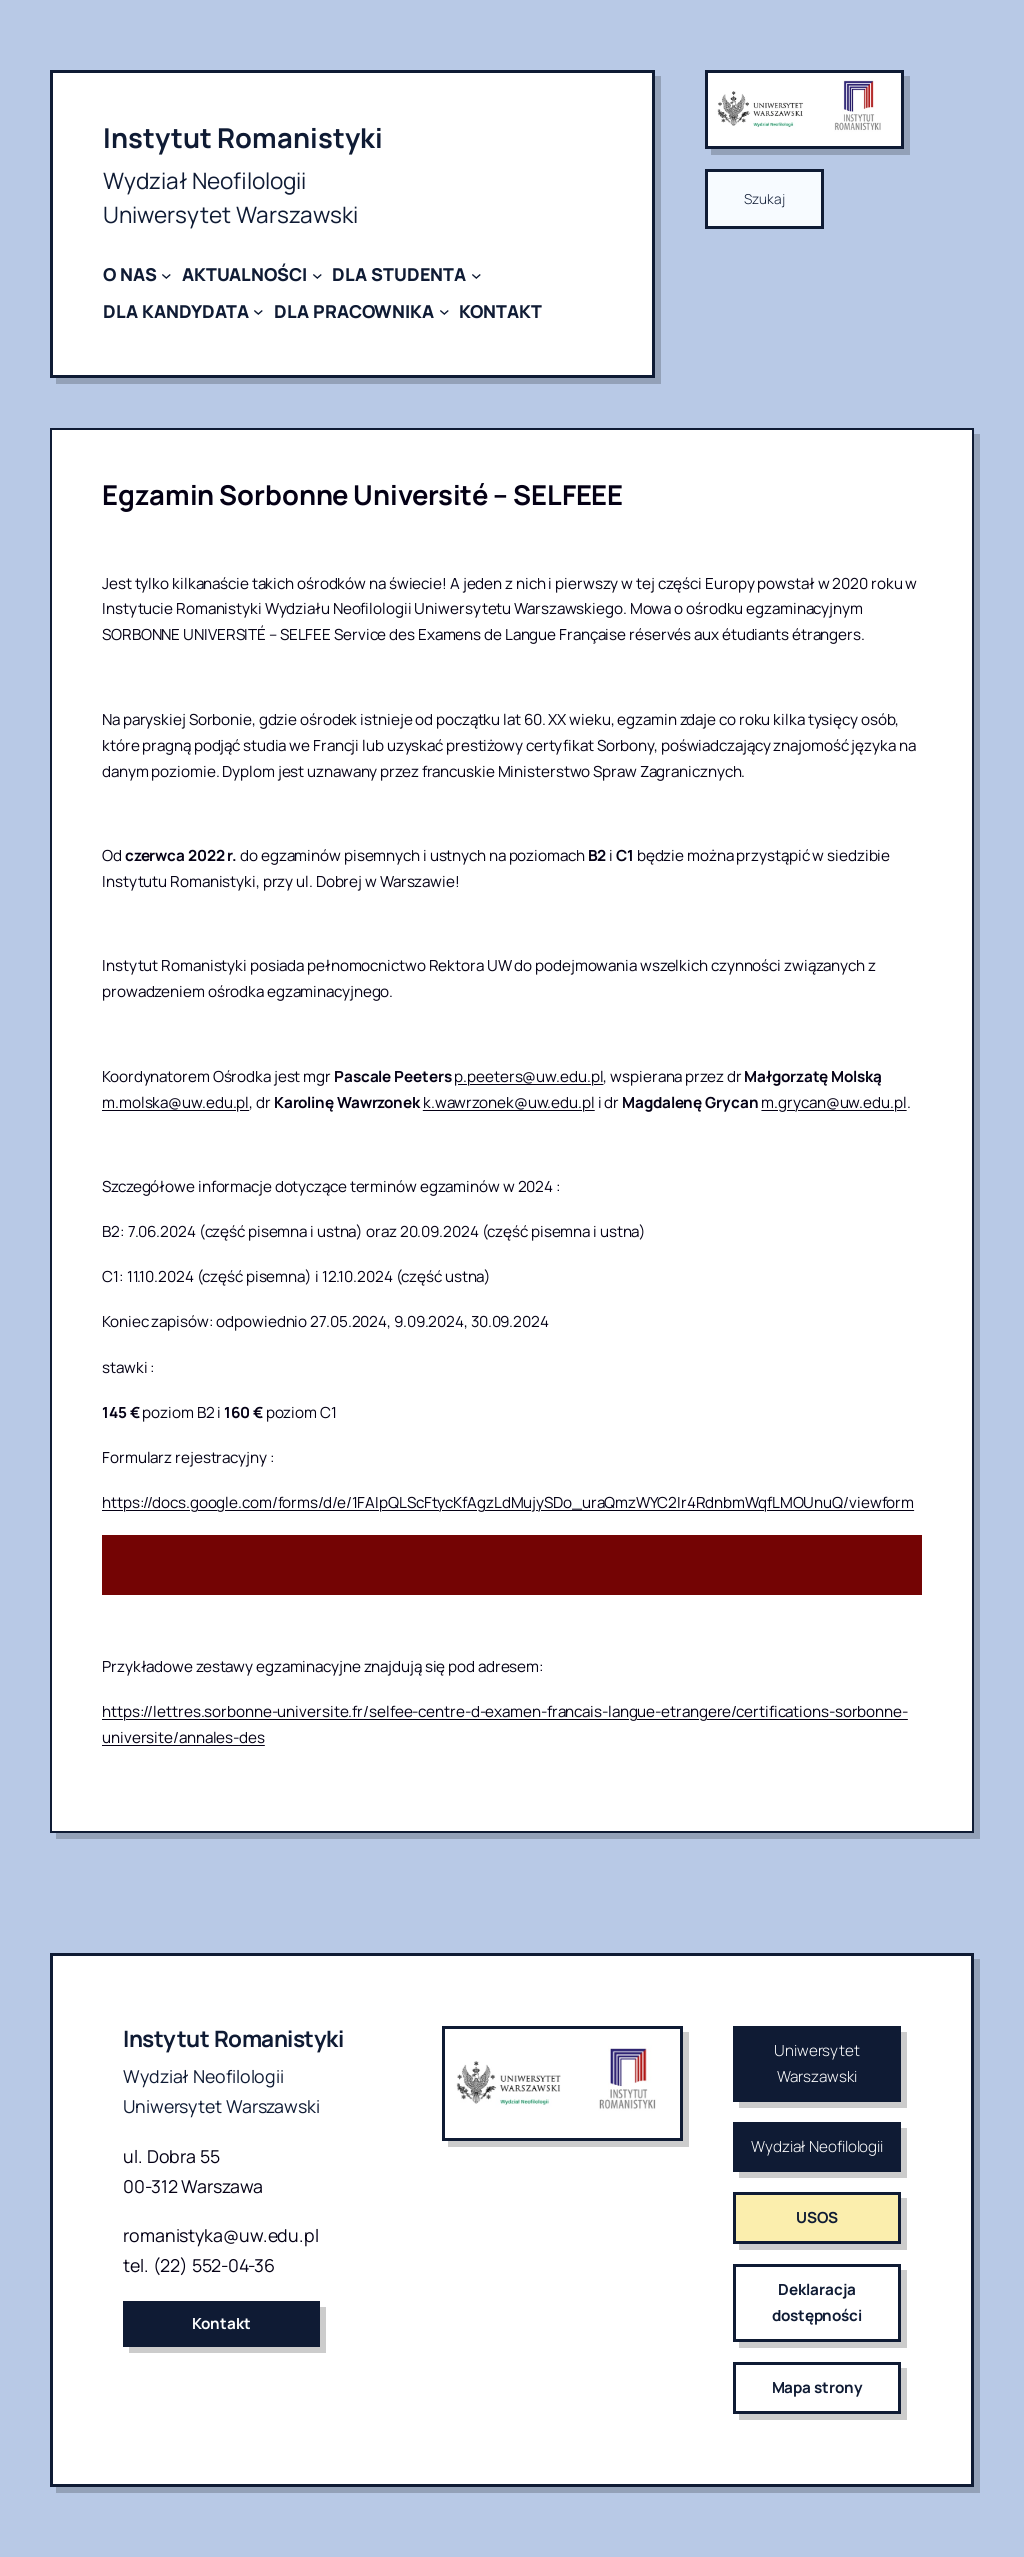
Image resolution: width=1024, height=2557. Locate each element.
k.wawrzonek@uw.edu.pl (509, 1102)
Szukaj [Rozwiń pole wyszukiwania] (764, 198)
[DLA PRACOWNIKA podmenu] (444, 311)
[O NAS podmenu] (166, 274)
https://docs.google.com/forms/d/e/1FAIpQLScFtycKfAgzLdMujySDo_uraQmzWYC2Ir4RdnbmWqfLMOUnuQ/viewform (508, 1502)
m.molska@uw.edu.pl (175, 1102)
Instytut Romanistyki (243, 137)
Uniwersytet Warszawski (817, 2063)
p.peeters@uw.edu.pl (528, 1076)
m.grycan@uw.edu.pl (833, 1102)
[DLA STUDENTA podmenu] (476, 274)
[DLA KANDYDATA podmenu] (258, 311)
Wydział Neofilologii (817, 2146)
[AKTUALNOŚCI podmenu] (317, 274)
